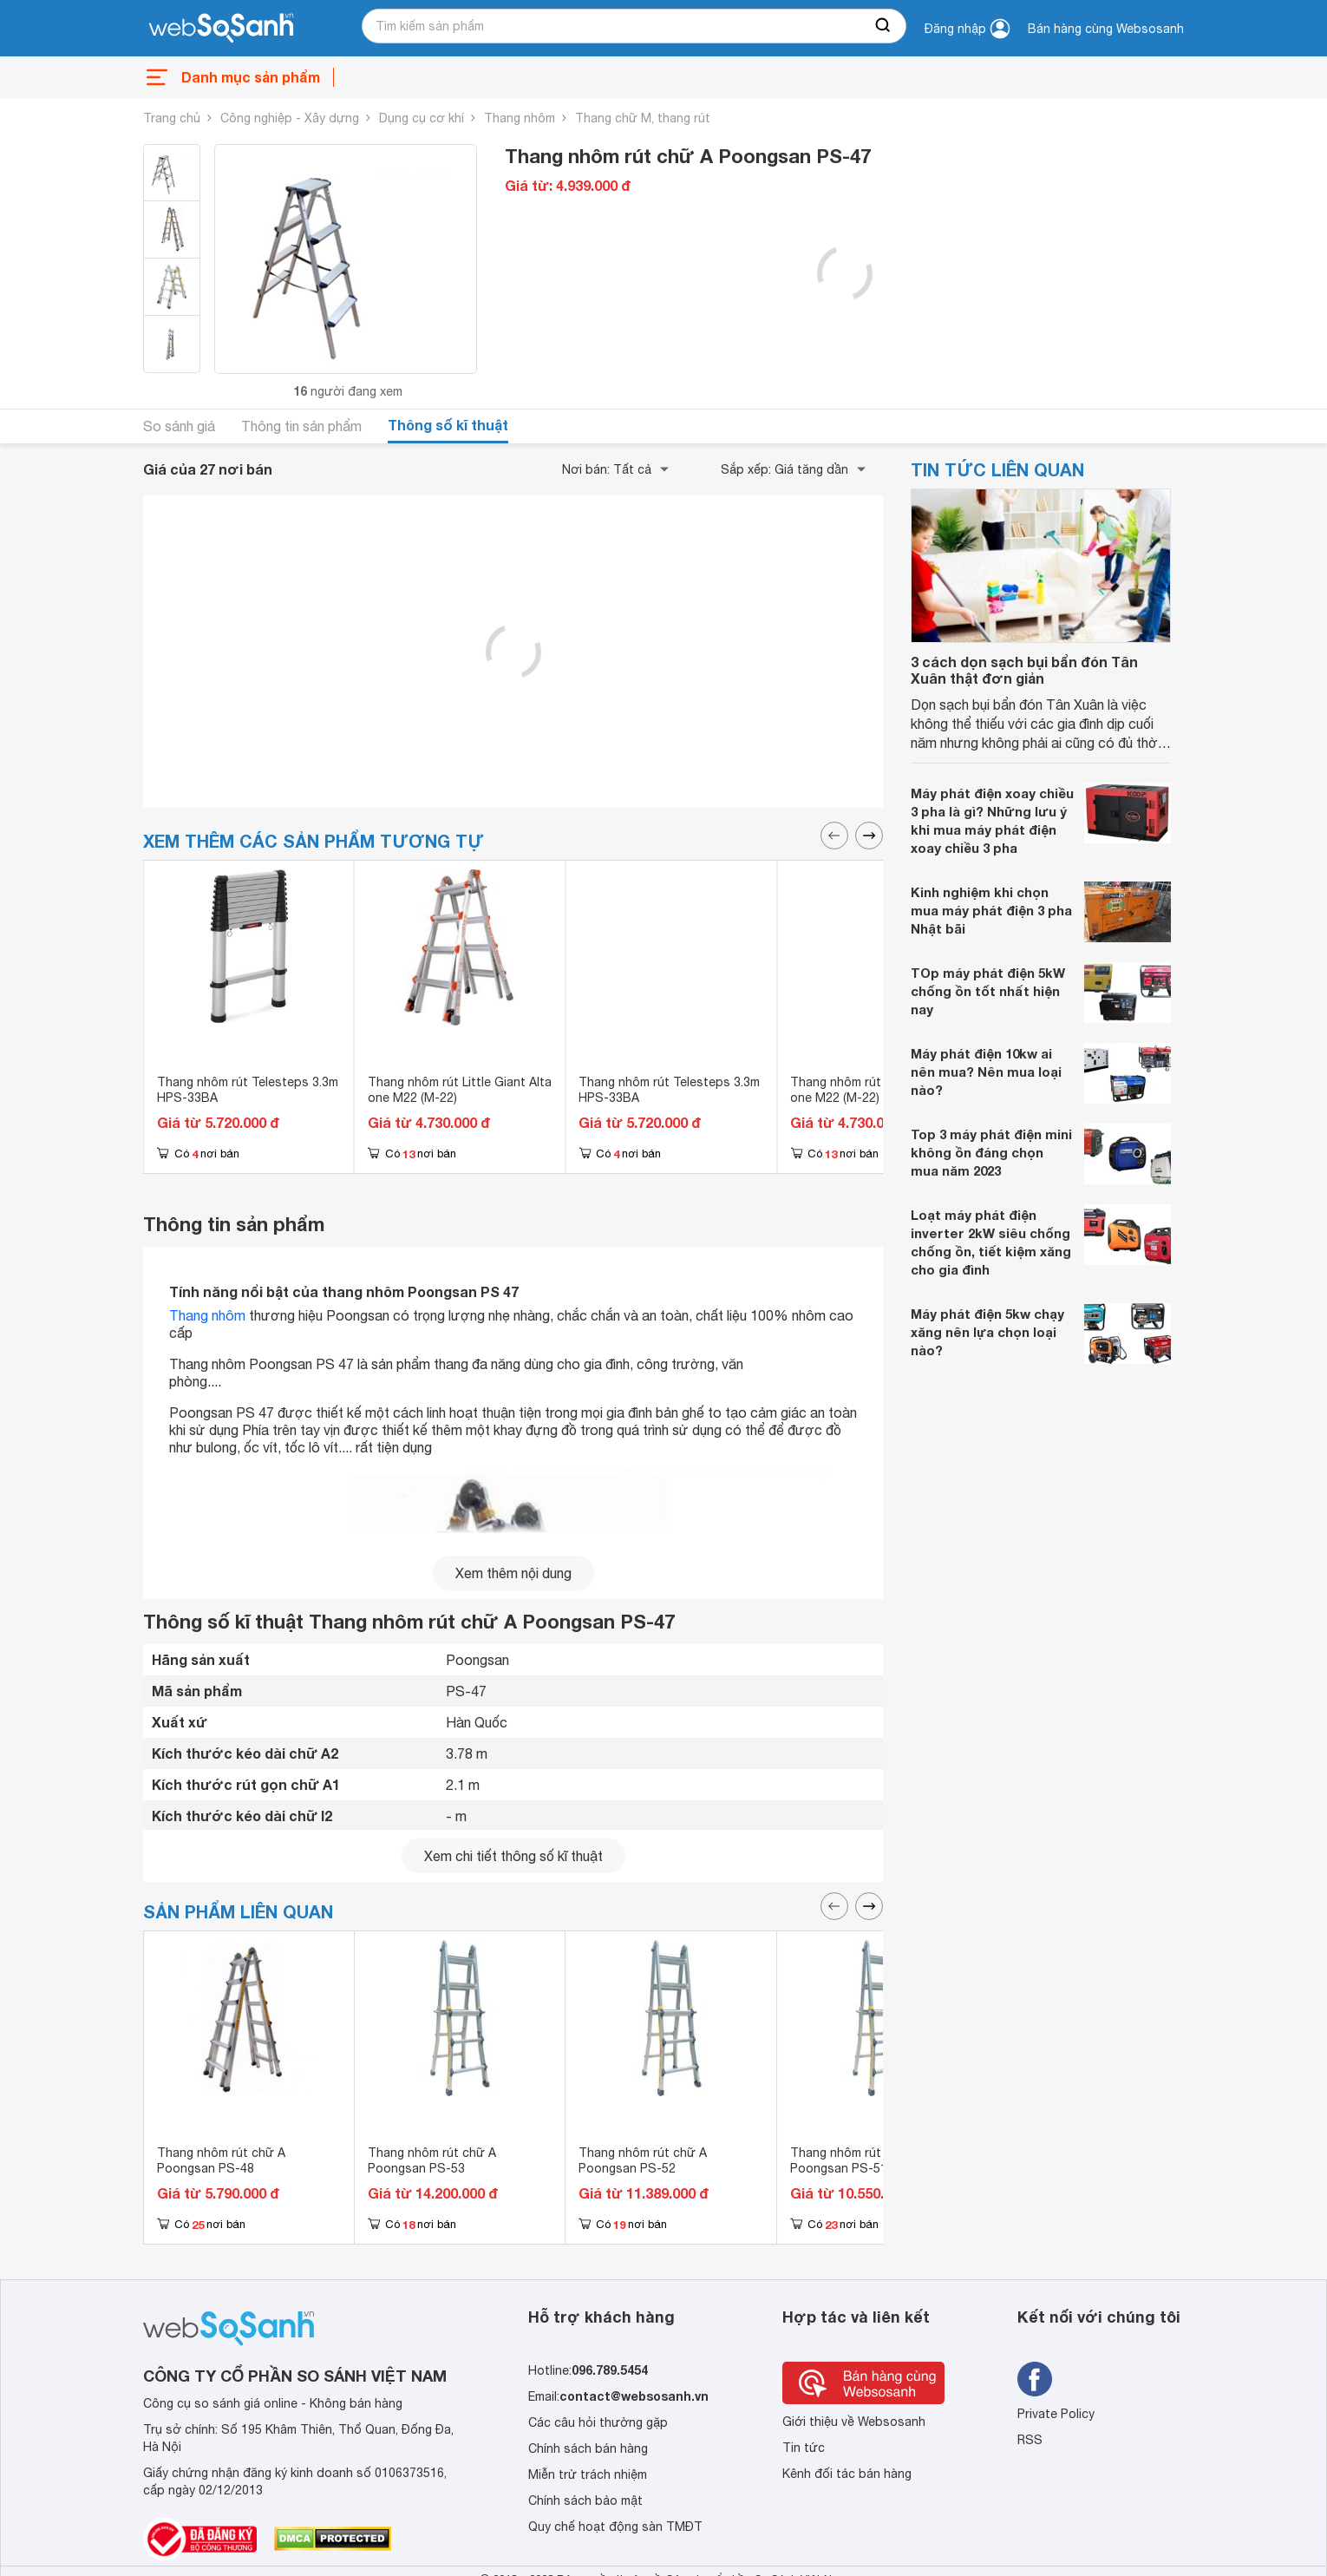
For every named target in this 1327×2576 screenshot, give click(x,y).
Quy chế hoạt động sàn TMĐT (615, 2526)
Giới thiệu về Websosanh (853, 2422)
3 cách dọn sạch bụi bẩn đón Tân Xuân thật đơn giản (1024, 669)
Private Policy (1056, 2414)
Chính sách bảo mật (585, 2500)
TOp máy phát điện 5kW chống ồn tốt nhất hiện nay (988, 991)
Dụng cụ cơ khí (421, 118)
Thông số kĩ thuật (448, 424)
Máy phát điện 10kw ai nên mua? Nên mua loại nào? (986, 1071)
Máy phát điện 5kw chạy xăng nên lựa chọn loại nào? (987, 1332)
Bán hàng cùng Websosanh (1106, 29)
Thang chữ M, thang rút (642, 118)
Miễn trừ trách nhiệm (587, 2474)
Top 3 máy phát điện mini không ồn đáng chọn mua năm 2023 (991, 1152)
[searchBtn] (883, 26)
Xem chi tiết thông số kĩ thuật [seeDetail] (513, 1856)
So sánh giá (179, 426)
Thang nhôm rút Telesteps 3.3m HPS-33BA (247, 1089)
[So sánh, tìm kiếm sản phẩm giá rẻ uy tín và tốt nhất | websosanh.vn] (221, 29)
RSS (1030, 2440)
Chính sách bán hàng (588, 2448)
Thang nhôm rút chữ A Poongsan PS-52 (643, 2160)
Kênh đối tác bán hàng (847, 2474)
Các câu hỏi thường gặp (598, 2422)
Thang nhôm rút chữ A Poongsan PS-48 (221, 2160)
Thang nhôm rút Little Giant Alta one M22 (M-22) (460, 1089)
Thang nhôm (519, 118)
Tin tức (803, 2448)
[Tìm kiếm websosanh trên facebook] (1034, 2379)
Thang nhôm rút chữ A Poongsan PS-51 (854, 2160)
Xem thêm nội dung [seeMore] (513, 1573)
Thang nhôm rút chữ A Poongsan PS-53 (432, 2160)
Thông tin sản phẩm (301, 426)
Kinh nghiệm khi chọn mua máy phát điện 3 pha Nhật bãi (991, 910)
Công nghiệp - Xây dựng (289, 118)
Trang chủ (171, 118)
